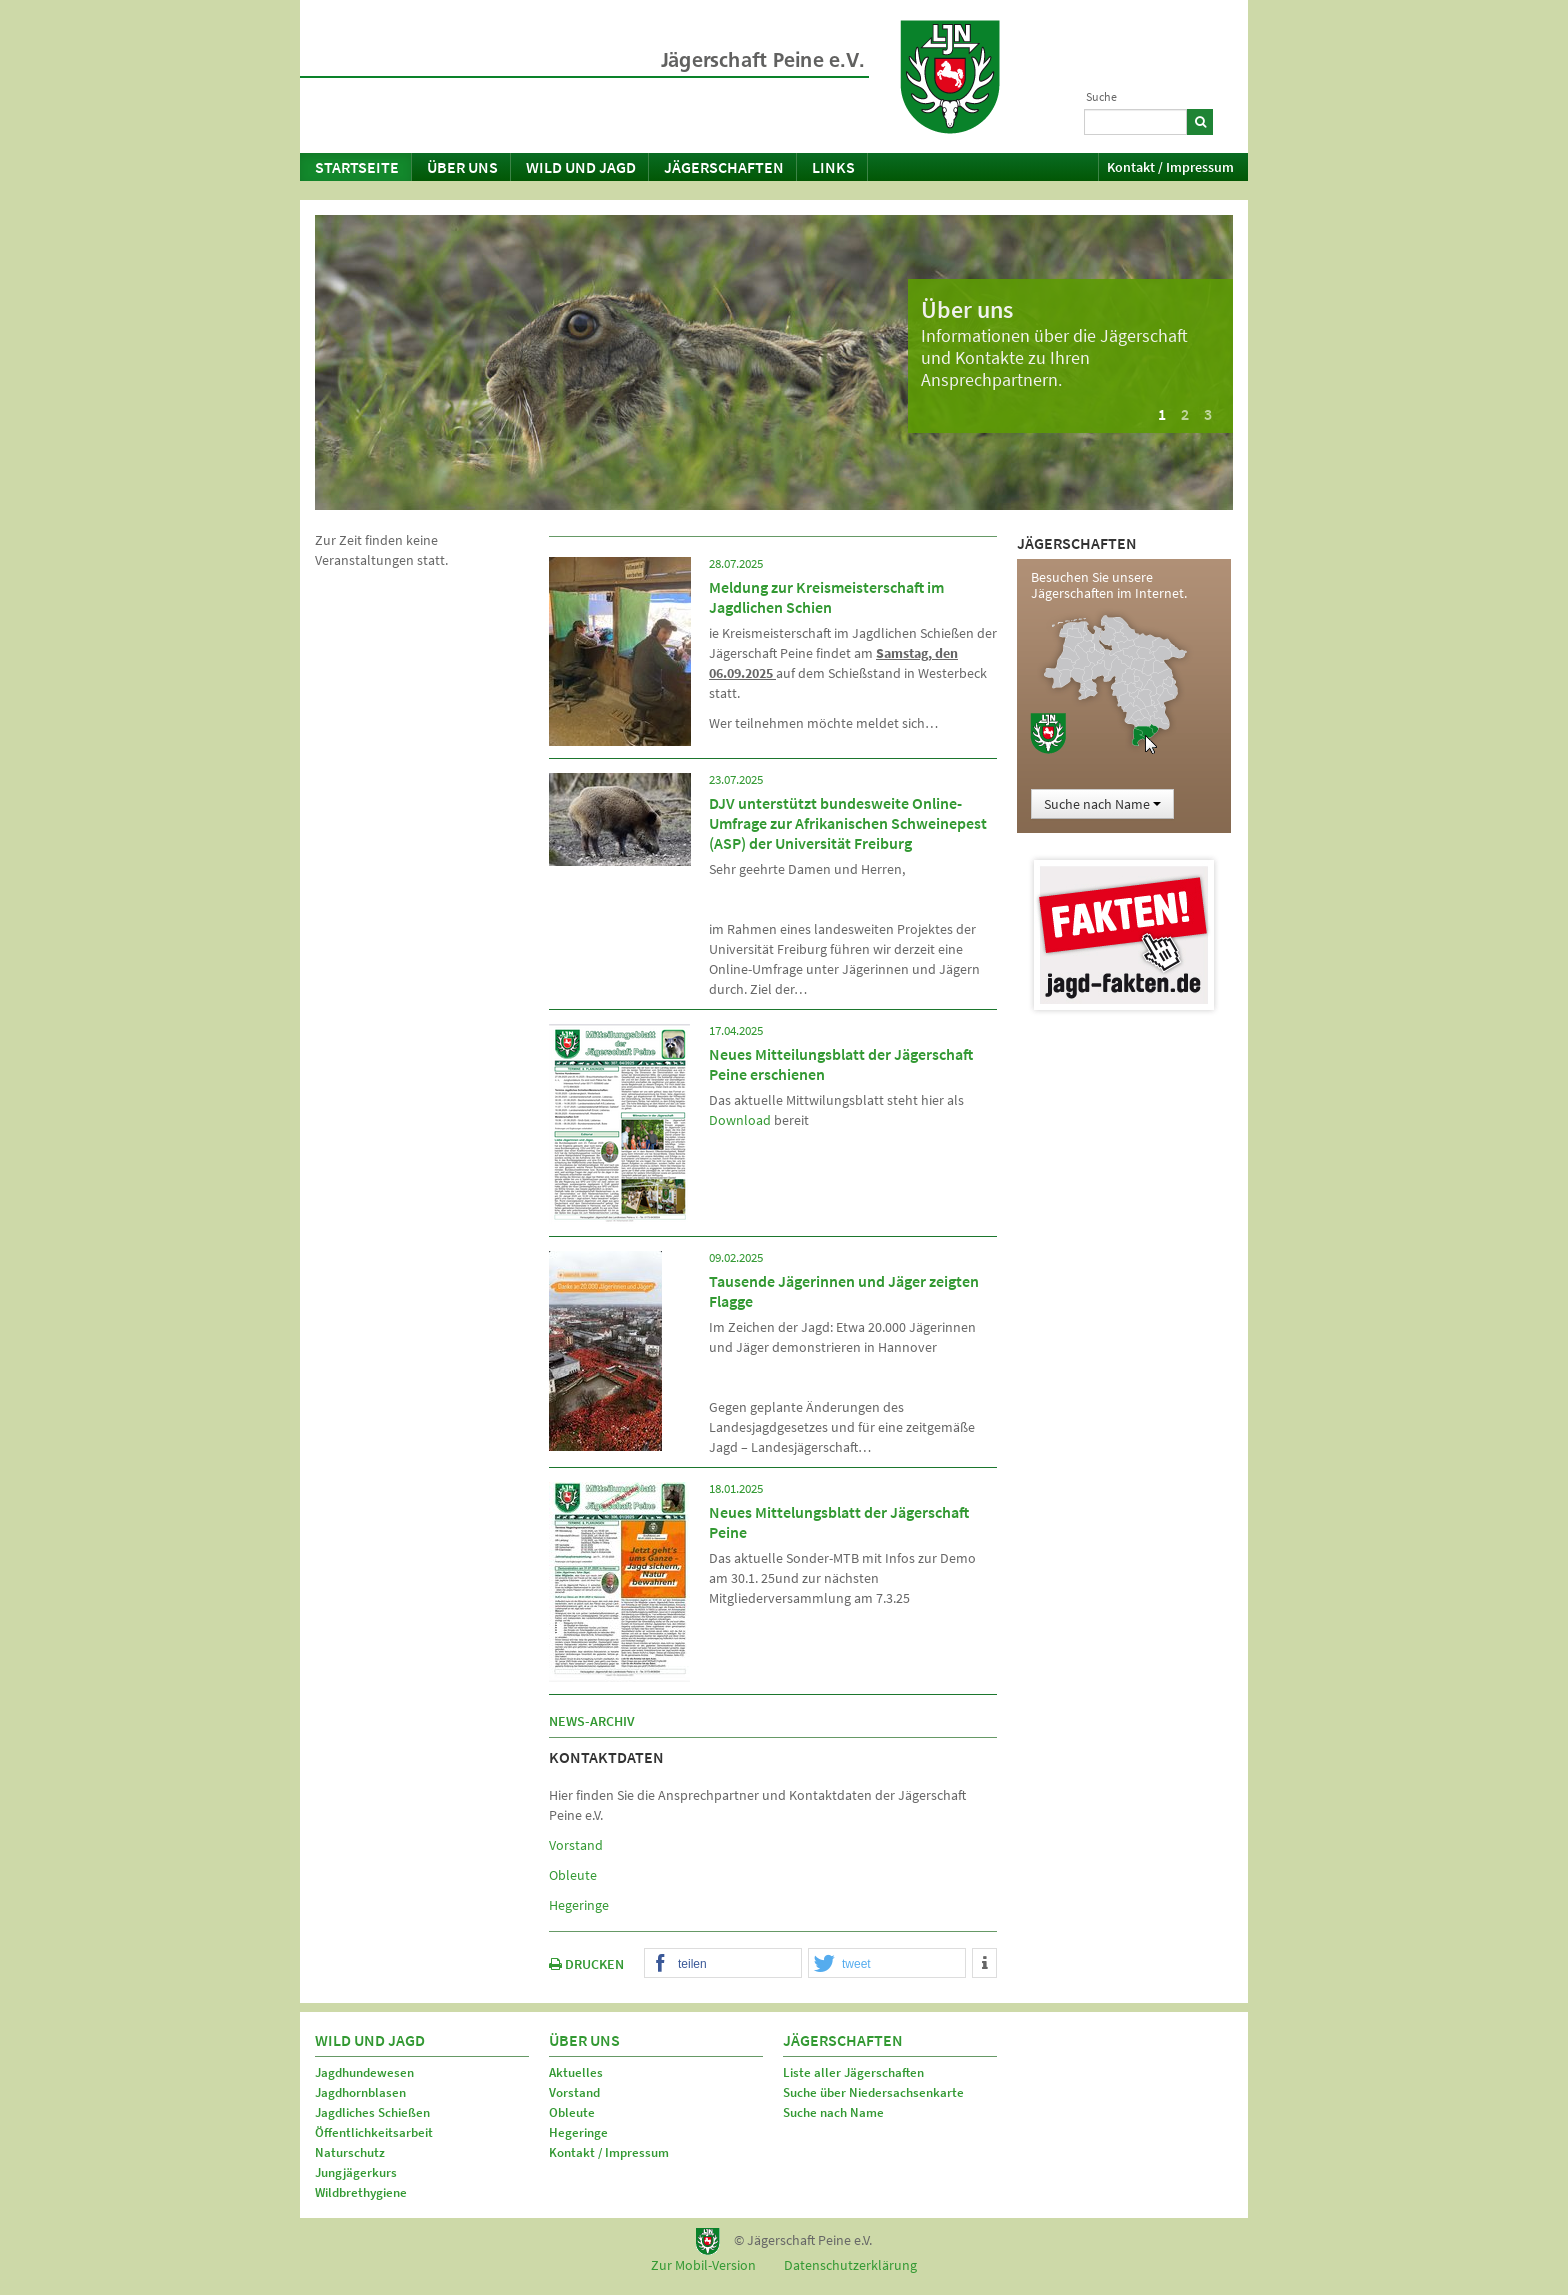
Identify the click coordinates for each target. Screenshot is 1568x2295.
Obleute (573, 1875)
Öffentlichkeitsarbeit (374, 2132)
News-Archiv (592, 1721)
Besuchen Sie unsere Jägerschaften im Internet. (1109, 585)
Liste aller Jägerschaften (853, 2072)
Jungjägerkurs (356, 2172)
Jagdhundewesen (364, 2072)
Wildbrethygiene (361, 2192)
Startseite (357, 167)
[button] (723, 1964)
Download (740, 1120)
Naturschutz (350, 2152)
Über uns (462, 167)
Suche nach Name (1102, 804)
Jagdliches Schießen (372, 2112)
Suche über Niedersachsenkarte (873, 2092)
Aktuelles (576, 2072)
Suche (1101, 96)
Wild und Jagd (581, 167)
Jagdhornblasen (360, 2092)
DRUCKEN (586, 1964)
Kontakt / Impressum (1170, 167)
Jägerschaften (724, 167)
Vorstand (576, 1845)
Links (833, 167)
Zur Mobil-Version (703, 2265)
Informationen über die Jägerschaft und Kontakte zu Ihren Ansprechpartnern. (1054, 357)
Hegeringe (579, 1905)
